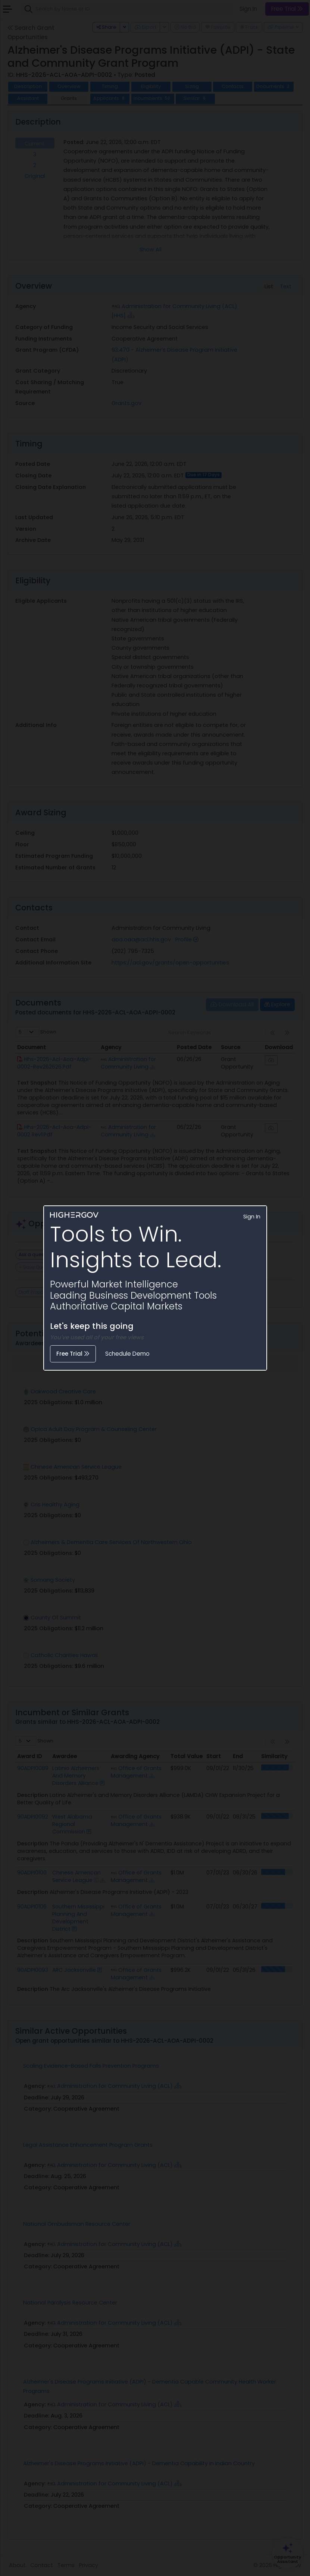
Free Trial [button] (73, 1354)
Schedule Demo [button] (127, 1354)
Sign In (251, 1216)
